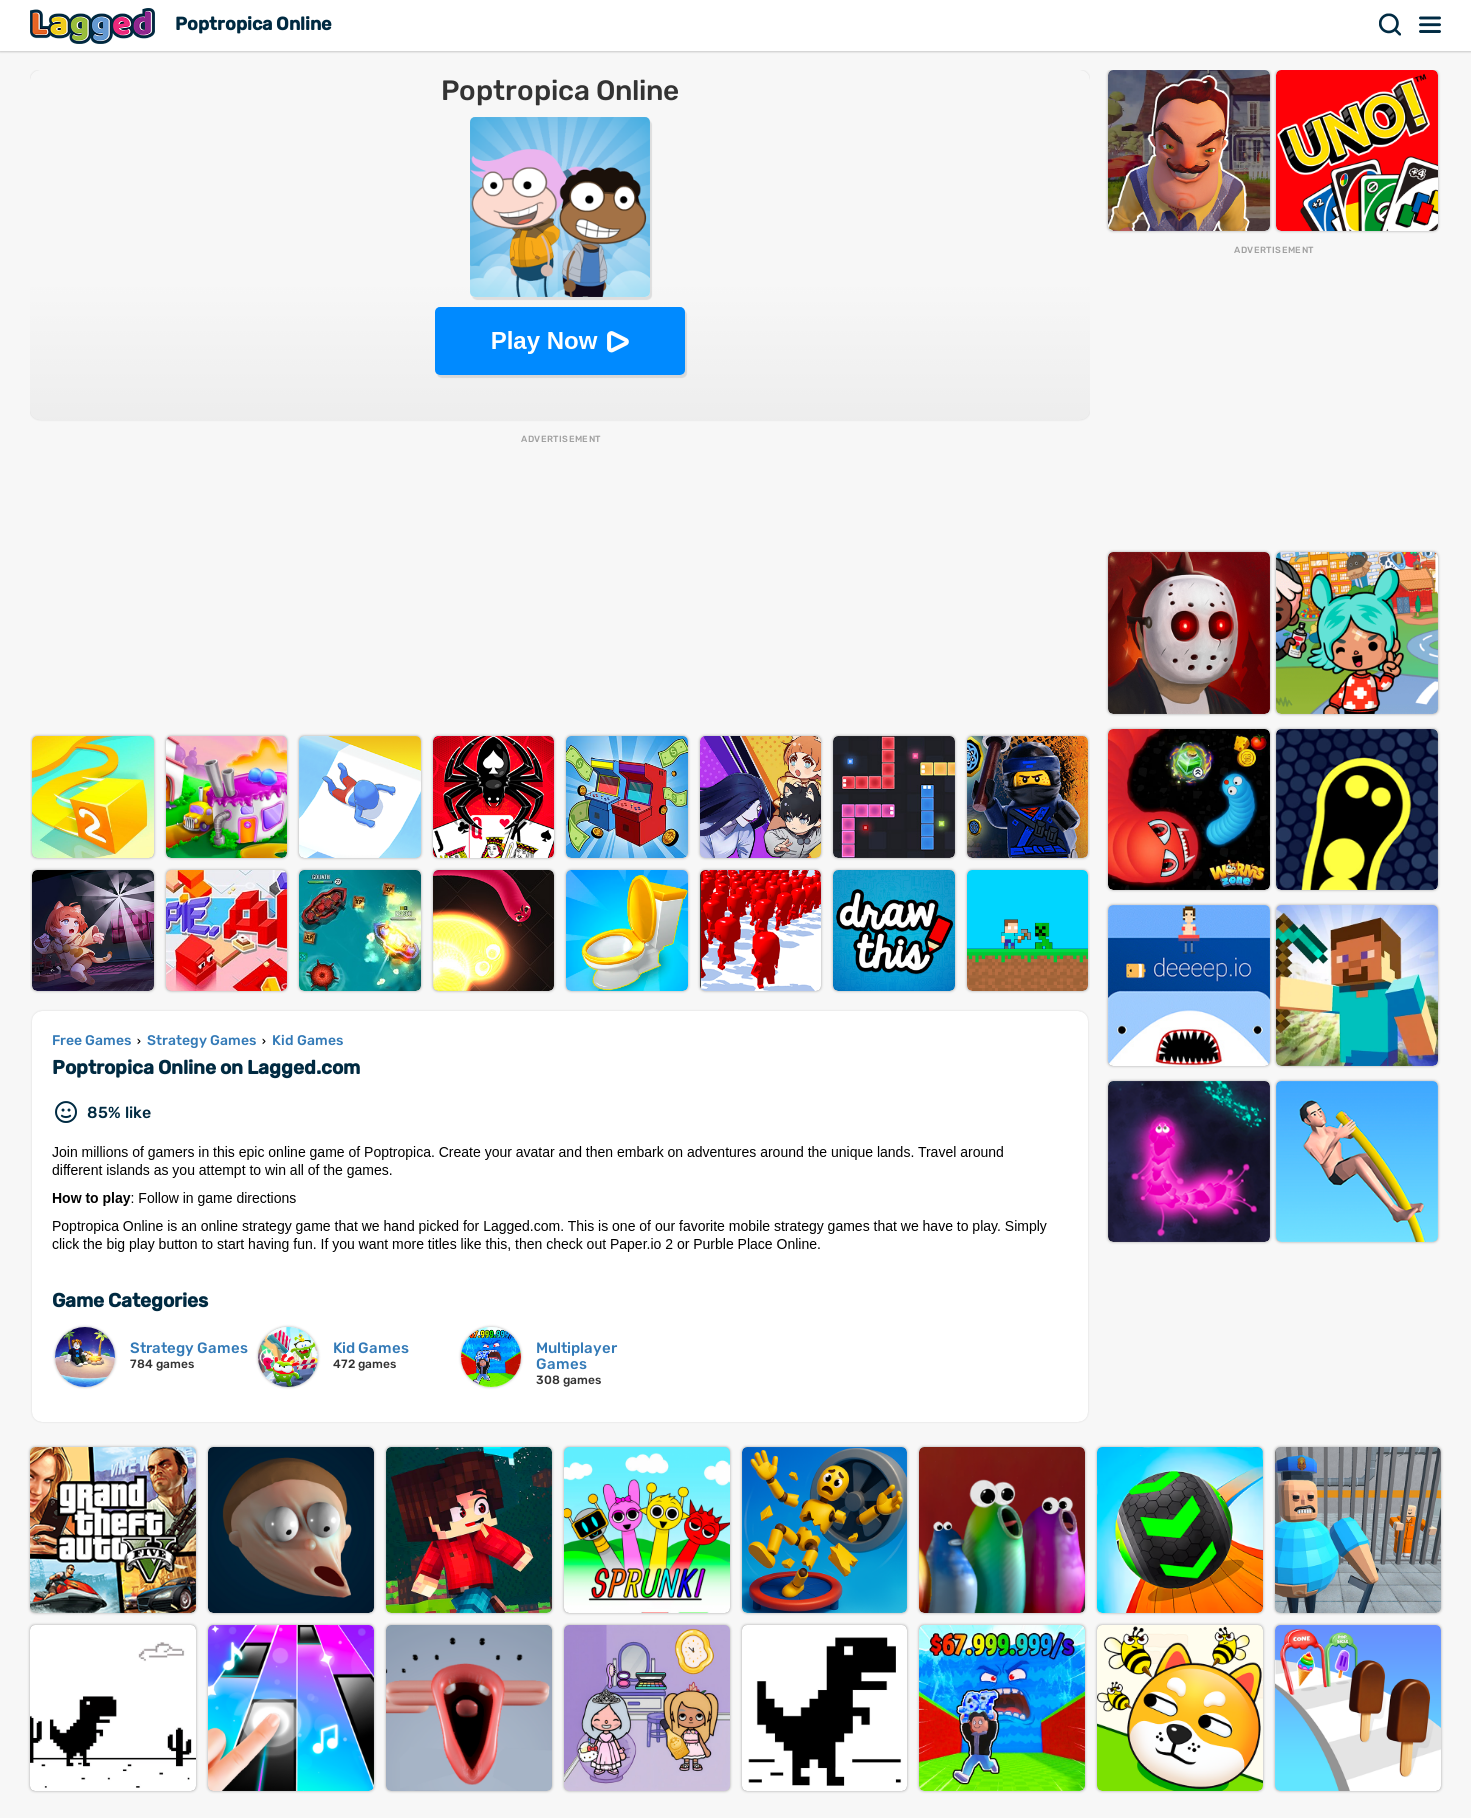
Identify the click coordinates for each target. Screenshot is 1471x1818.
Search (1391, 25)
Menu (1431, 25)
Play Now (544, 340)
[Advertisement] (560, 586)
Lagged (95, 25)
